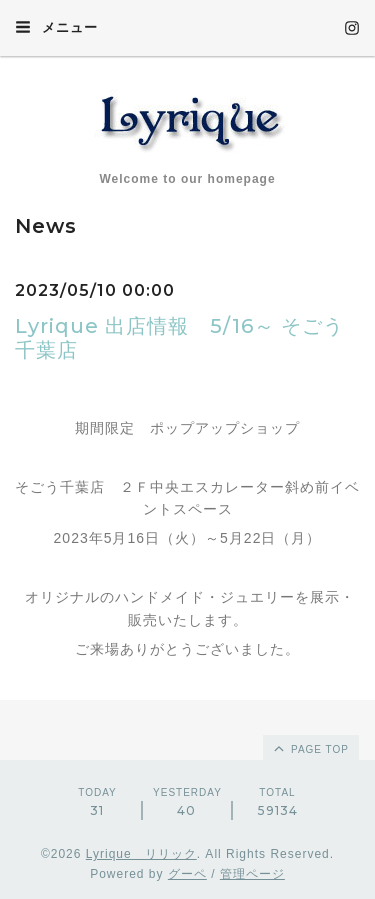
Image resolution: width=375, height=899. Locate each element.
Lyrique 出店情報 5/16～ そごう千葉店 (179, 338)
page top (310, 748)
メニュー (56, 27)
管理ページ (252, 874)
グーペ (187, 874)
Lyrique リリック (141, 854)
